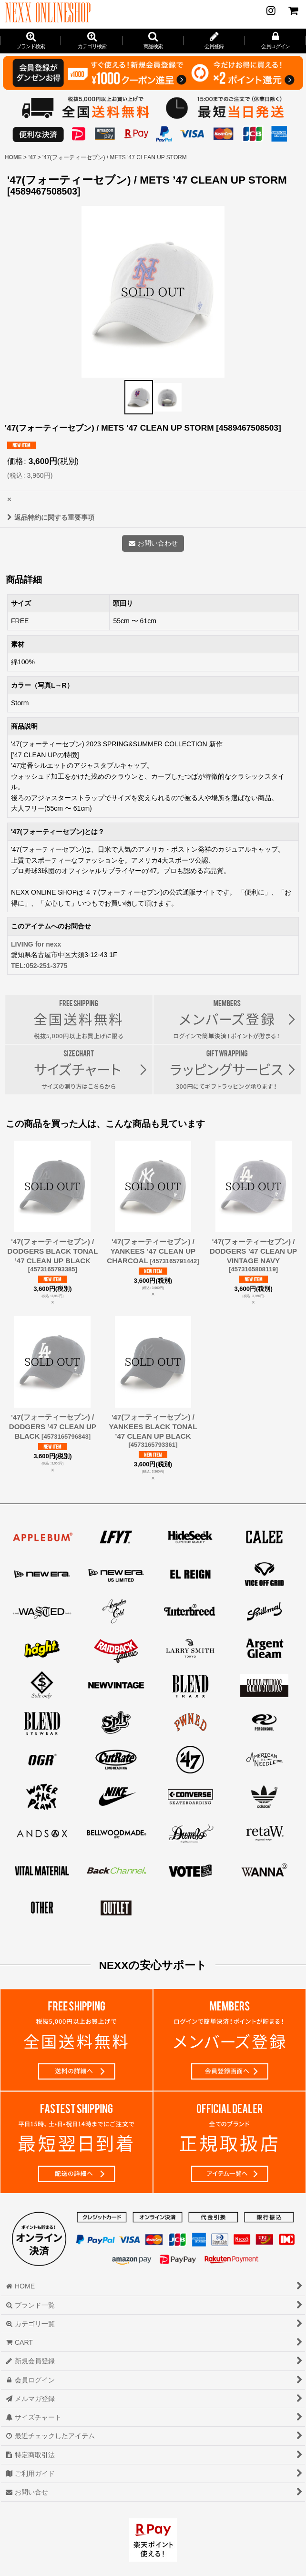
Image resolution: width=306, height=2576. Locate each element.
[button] (153, 41)
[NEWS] (270, 10)
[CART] (292, 10)
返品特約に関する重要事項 (50, 517)
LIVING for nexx (36, 944)
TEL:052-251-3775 (39, 965)
